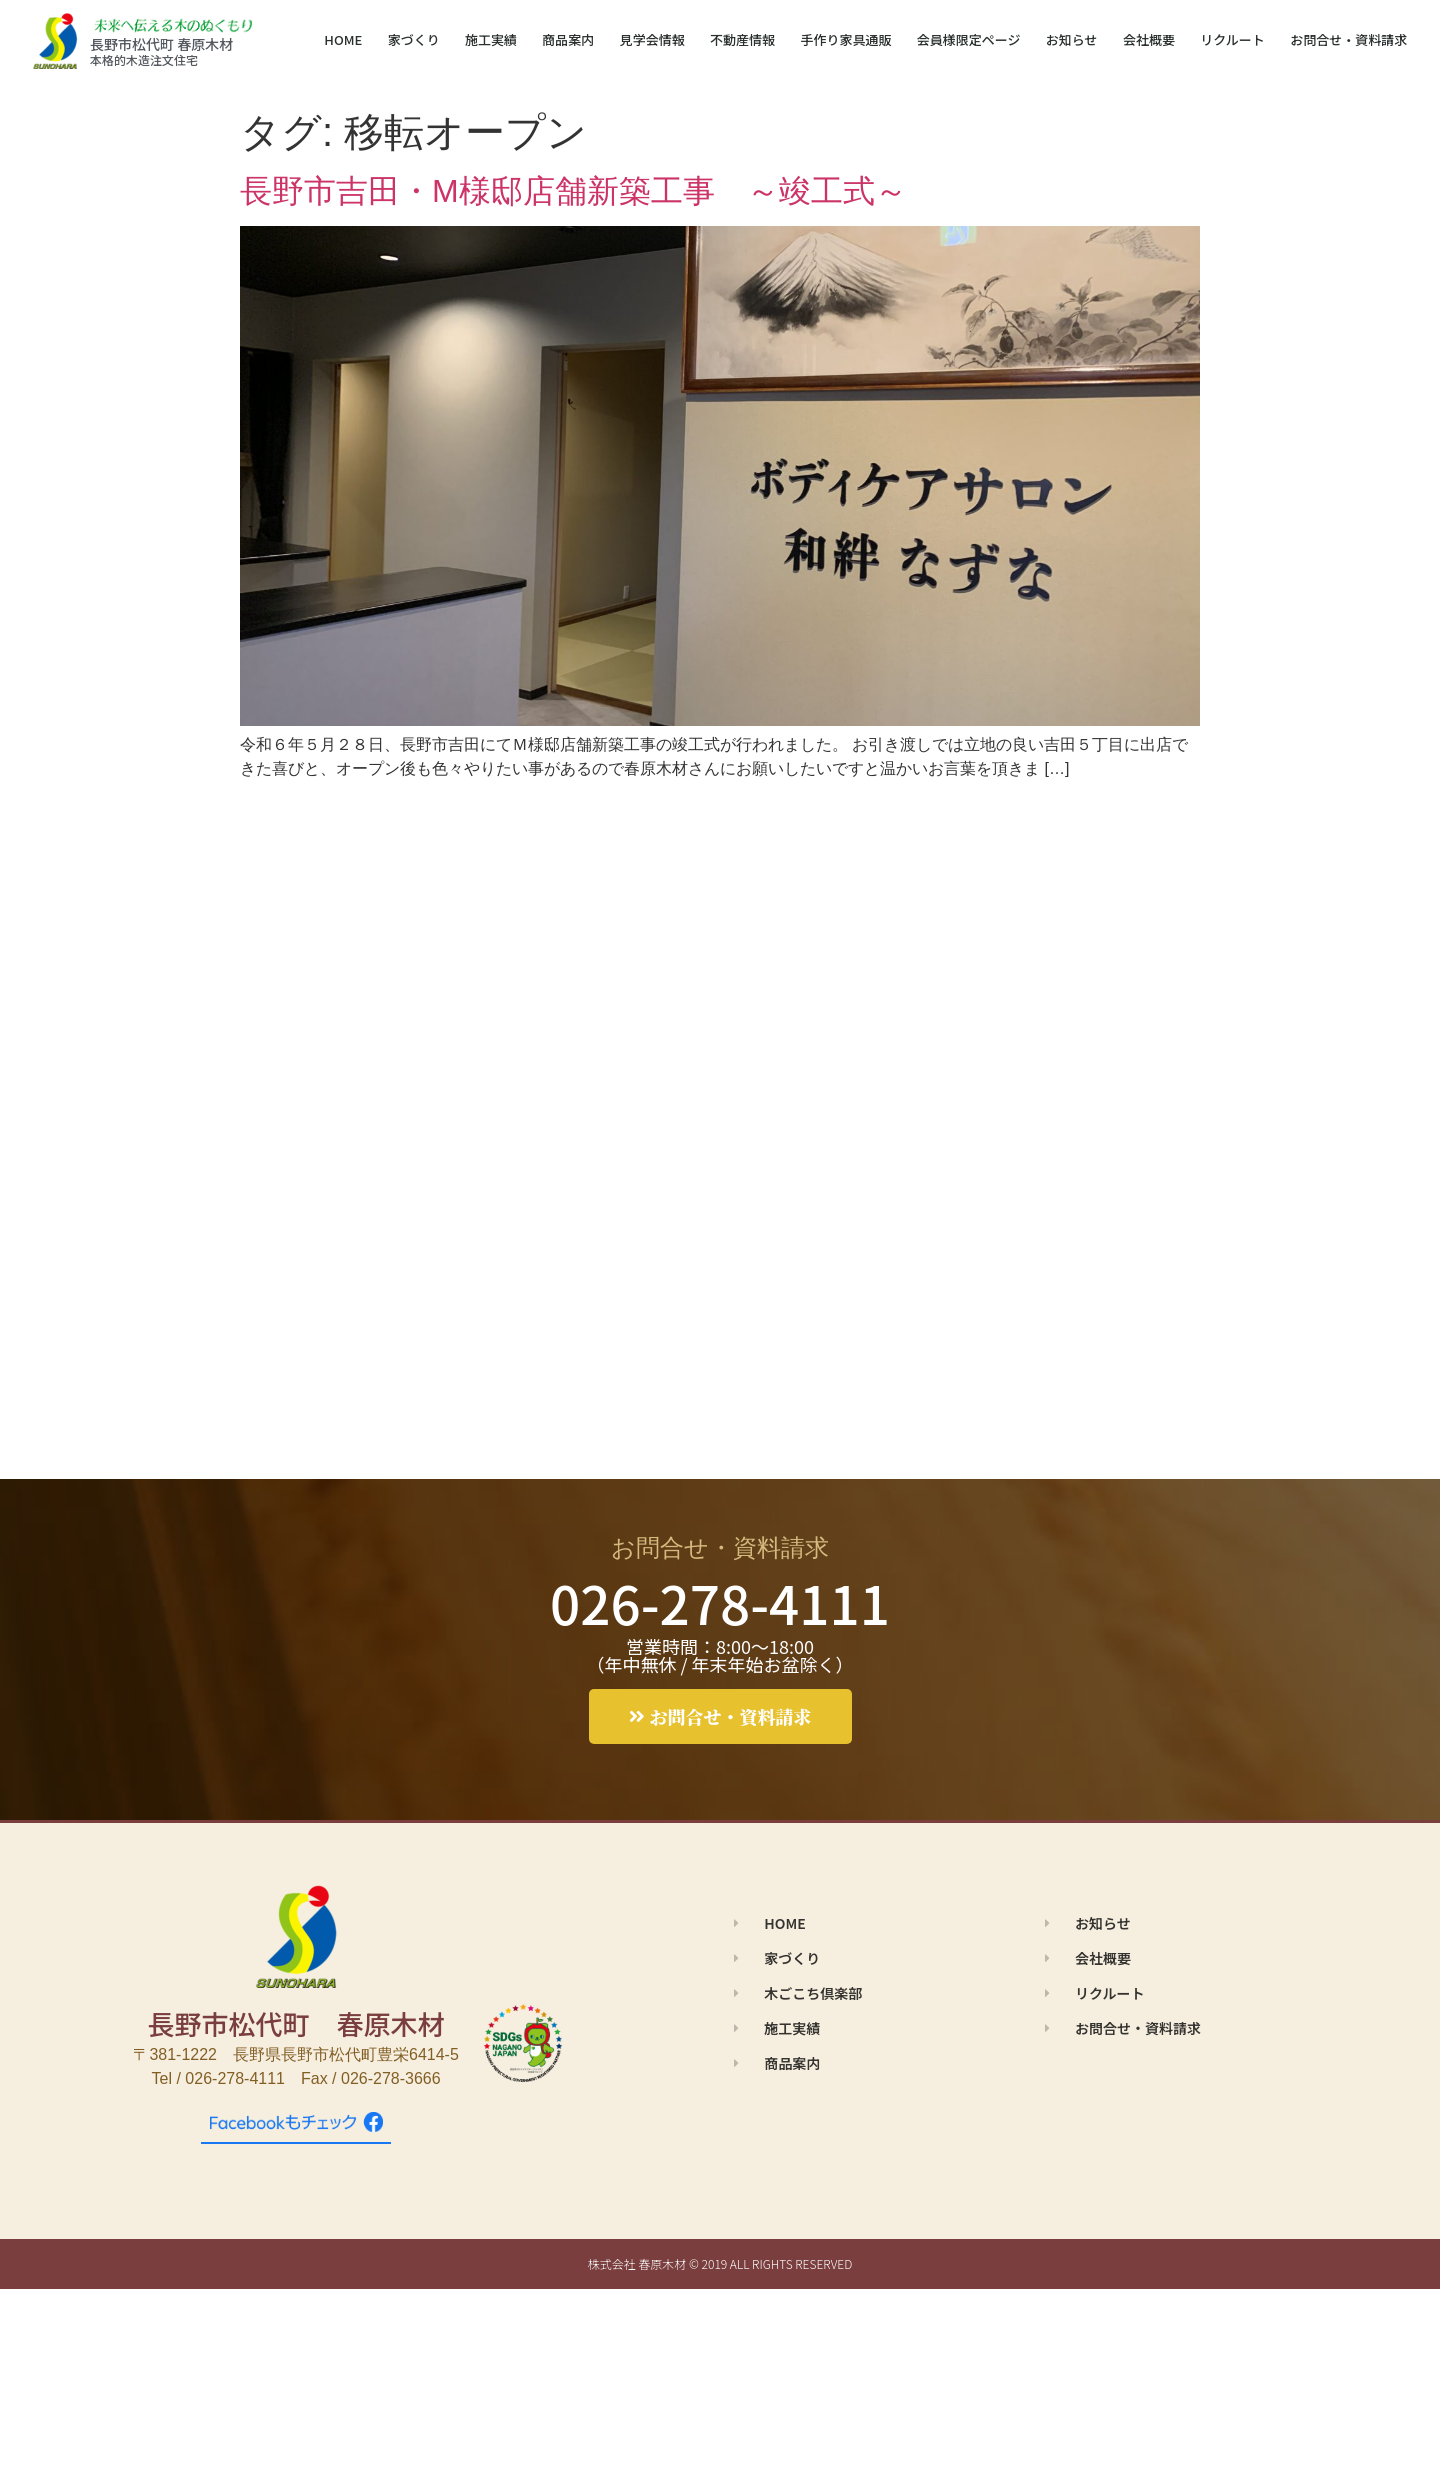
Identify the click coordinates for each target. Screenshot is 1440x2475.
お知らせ (1072, 39)
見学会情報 (652, 39)
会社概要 (1149, 39)
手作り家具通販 (845, 39)
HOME (343, 39)
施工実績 (491, 39)
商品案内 (568, 39)
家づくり (414, 39)
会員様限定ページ (969, 39)
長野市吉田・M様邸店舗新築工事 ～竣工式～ (573, 191)
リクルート (1232, 39)
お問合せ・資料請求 (1348, 39)
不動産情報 (742, 39)
